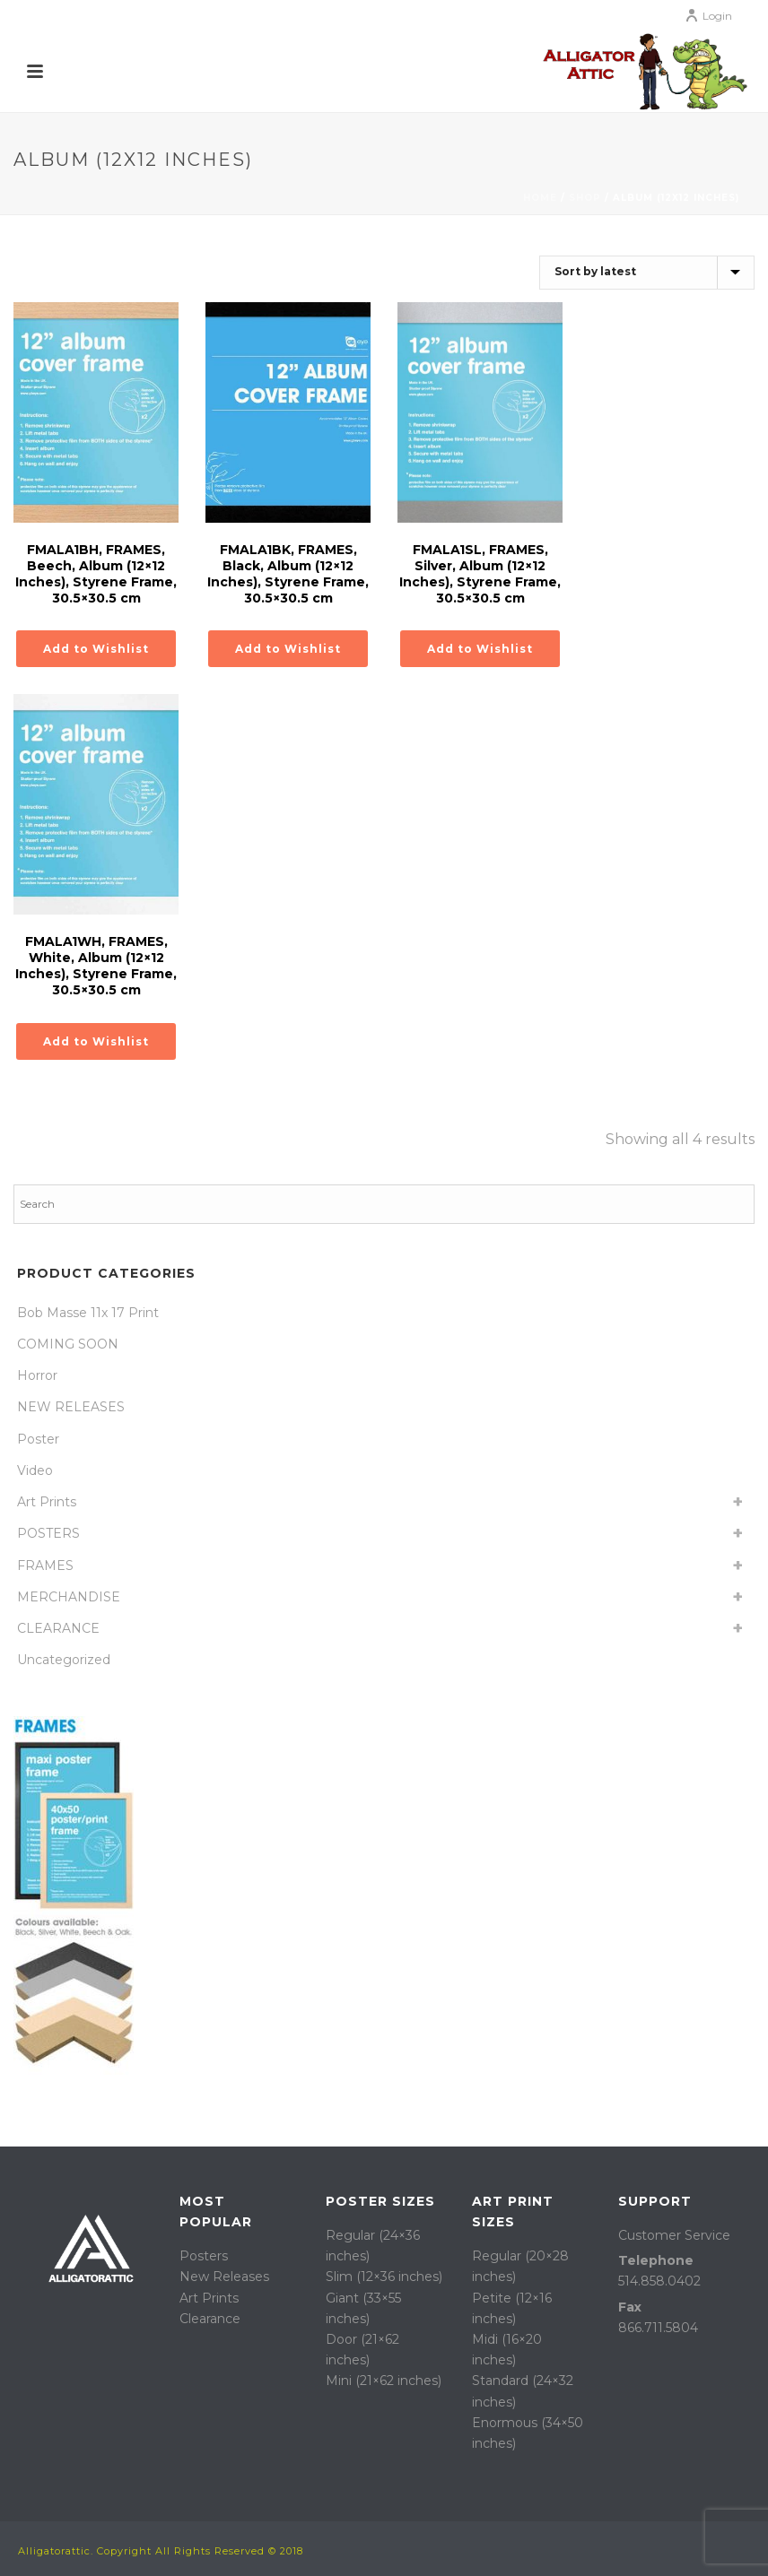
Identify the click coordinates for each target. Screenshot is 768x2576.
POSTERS (48, 1533)
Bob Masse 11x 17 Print (88, 1313)
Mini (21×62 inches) (383, 2380)
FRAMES (45, 1565)
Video (35, 1470)
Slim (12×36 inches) (384, 2276)
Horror (37, 1375)
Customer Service (674, 2235)
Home (540, 198)
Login (708, 15)
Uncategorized (63, 1660)
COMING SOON (67, 1344)
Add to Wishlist (96, 648)
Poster (38, 1439)
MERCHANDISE (68, 1597)
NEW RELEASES (71, 1407)
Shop (585, 198)
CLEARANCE (58, 1628)
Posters (203, 2256)
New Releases (224, 2276)
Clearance (209, 2319)
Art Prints (46, 1502)
